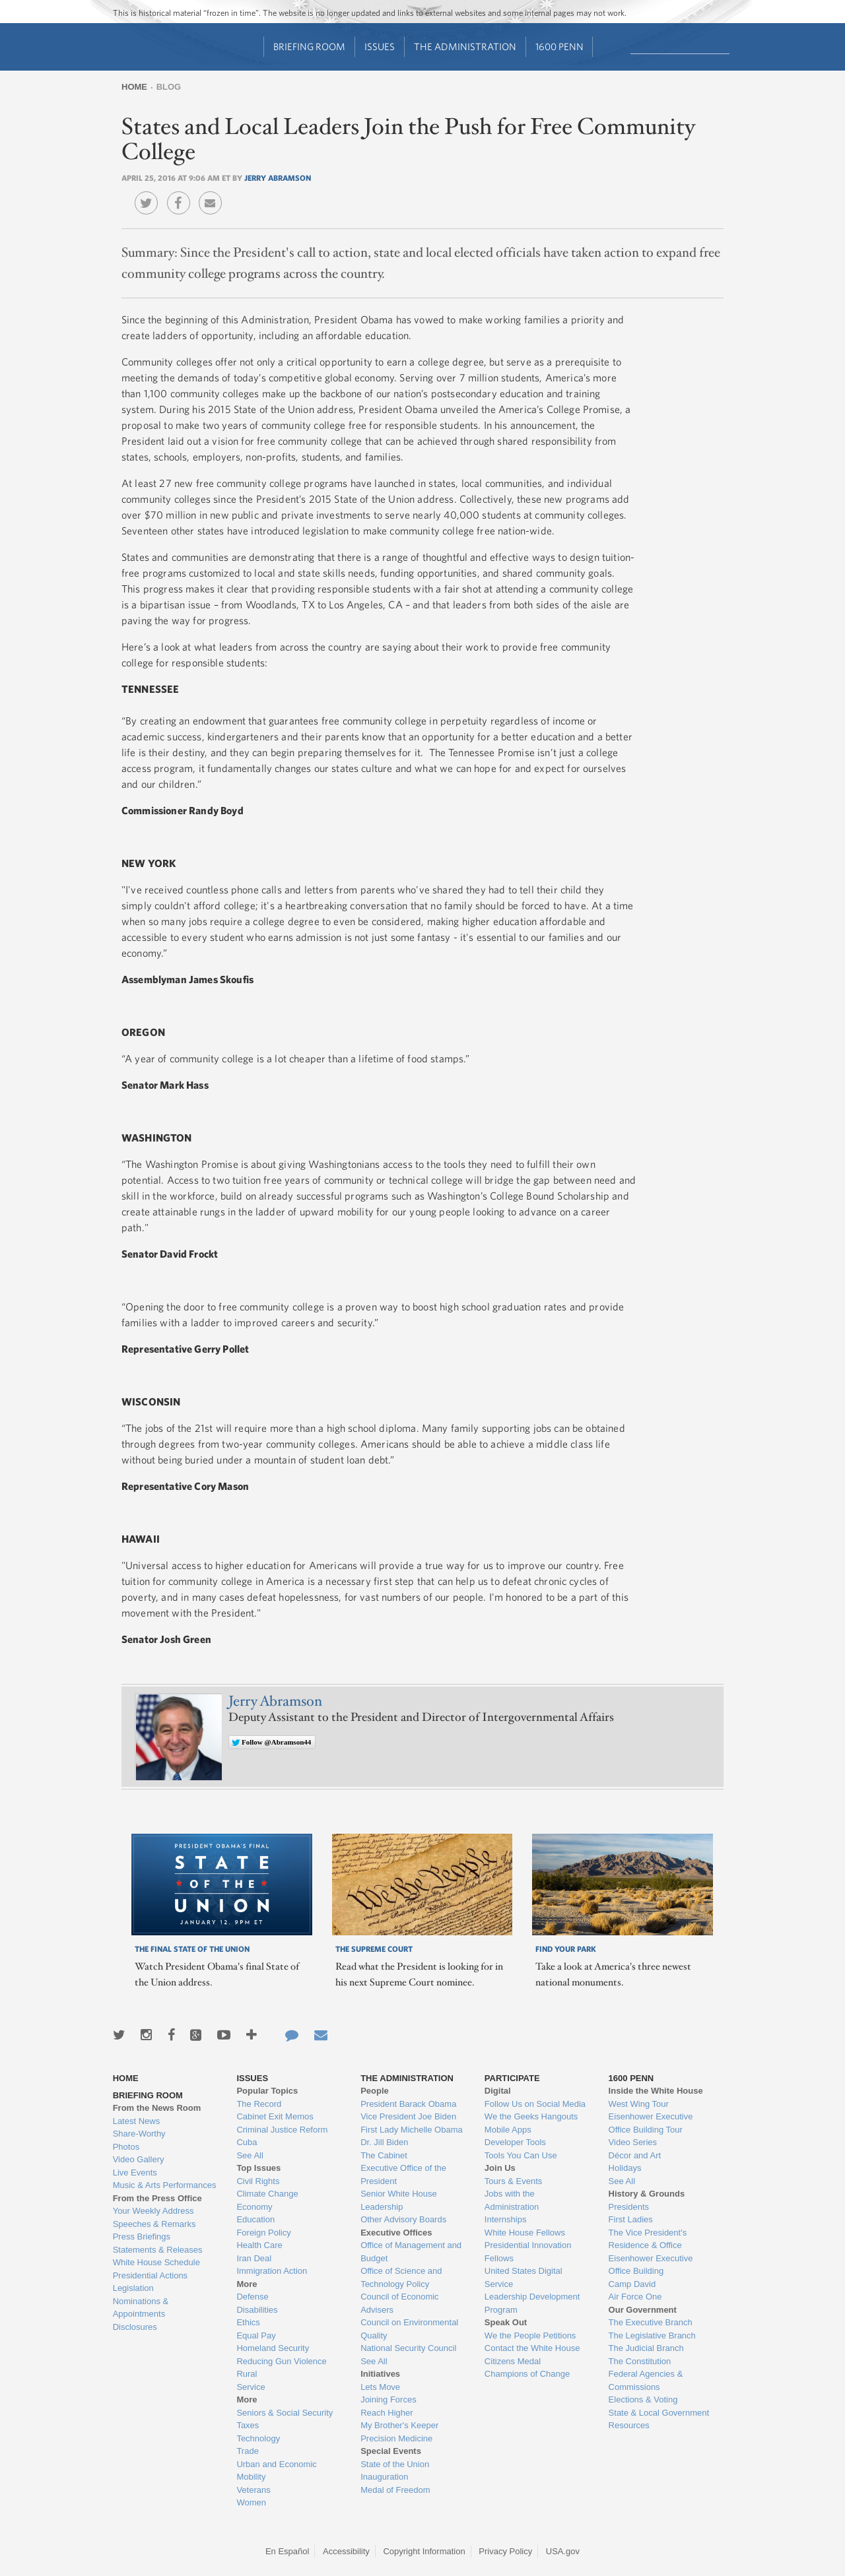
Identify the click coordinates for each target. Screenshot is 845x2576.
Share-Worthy (139, 2134)
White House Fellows (525, 2233)
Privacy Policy (505, 2551)
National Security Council (408, 2348)
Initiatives (380, 2374)
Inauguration (384, 2477)
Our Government (643, 2310)
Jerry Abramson (277, 177)
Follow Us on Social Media (535, 2104)
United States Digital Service (523, 2277)
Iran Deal (253, 2258)
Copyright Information (424, 2551)
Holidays (625, 2168)
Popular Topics (267, 2091)
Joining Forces (388, 2399)
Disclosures (135, 2327)
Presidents (629, 2207)
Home (134, 87)
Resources (629, 2425)
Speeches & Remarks (154, 2224)
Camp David (632, 2284)
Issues (379, 46)
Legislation (133, 2288)
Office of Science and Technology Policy (401, 2277)
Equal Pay (255, 2335)
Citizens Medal (513, 2361)
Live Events (135, 2172)
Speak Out (506, 2322)
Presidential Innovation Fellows (528, 2251)
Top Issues (258, 2168)
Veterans (253, 2490)
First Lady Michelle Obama (411, 2130)
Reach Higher (386, 2413)
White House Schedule (156, 2262)
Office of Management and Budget (410, 2251)
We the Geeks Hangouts (531, 2116)
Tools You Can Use (521, 2155)
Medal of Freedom (395, 2490)
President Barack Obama (408, 2104)
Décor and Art (635, 2155)
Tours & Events (513, 2181)
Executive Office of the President (403, 2174)
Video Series (633, 2142)
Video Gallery (138, 2159)
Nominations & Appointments (141, 2307)
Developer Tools (515, 2142)
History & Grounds (647, 2194)
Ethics (247, 2322)
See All (249, 2155)
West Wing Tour (639, 2104)
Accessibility (346, 2551)
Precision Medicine (396, 2438)
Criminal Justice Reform (281, 2130)
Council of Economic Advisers (399, 2303)
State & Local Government (659, 2413)
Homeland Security (272, 2348)
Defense (252, 2297)
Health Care (259, 2245)
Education (255, 2219)
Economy (254, 2207)
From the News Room (157, 2108)
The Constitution (640, 2361)
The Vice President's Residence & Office (648, 2239)
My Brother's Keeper (399, 2425)
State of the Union (394, 2464)
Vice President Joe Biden (408, 2116)
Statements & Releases (158, 2250)
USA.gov (563, 2551)
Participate (512, 2078)
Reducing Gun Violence (281, 2361)
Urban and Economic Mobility (276, 2470)
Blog (169, 87)
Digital (498, 2091)
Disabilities (256, 2310)
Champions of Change (527, 2374)
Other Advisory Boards (403, 2219)
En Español (287, 2551)
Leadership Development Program (532, 2303)
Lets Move (380, 2387)
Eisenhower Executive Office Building (651, 2264)
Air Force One (635, 2297)
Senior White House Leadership (398, 2200)
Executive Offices (396, 2233)
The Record (258, 2104)
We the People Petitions (530, 2335)
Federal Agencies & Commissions (646, 2380)
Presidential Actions (150, 2275)
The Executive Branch (651, 2322)
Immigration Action (271, 2271)
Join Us (500, 2168)
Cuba (246, 2142)
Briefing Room (309, 46)
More (246, 2284)
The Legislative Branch (652, 2335)
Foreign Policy (263, 2233)
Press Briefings (141, 2236)
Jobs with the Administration (512, 2200)
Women (251, 2502)
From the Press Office (157, 2198)
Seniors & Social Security (284, 2413)
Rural (246, 2374)
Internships (506, 2219)
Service (250, 2387)
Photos (126, 2147)
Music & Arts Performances (165, 2185)
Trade (247, 2451)
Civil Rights (257, 2181)
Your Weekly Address (153, 2211)
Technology (258, 2438)
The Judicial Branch (646, 2348)
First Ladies (631, 2219)
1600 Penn (559, 46)
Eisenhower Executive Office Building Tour (651, 2123)
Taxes (247, 2425)
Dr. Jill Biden (384, 2142)
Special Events (390, 2451)
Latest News (136, 2121)
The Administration (465, 46)
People (374, 2091)
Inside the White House (656, 2091)
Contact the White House (532, 2348)
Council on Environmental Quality (409, 2328)
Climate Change (267, 2194)
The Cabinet (383, 2155)
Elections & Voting (643, 2399)
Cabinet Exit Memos (274, 2116)
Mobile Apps (508, 2130)
